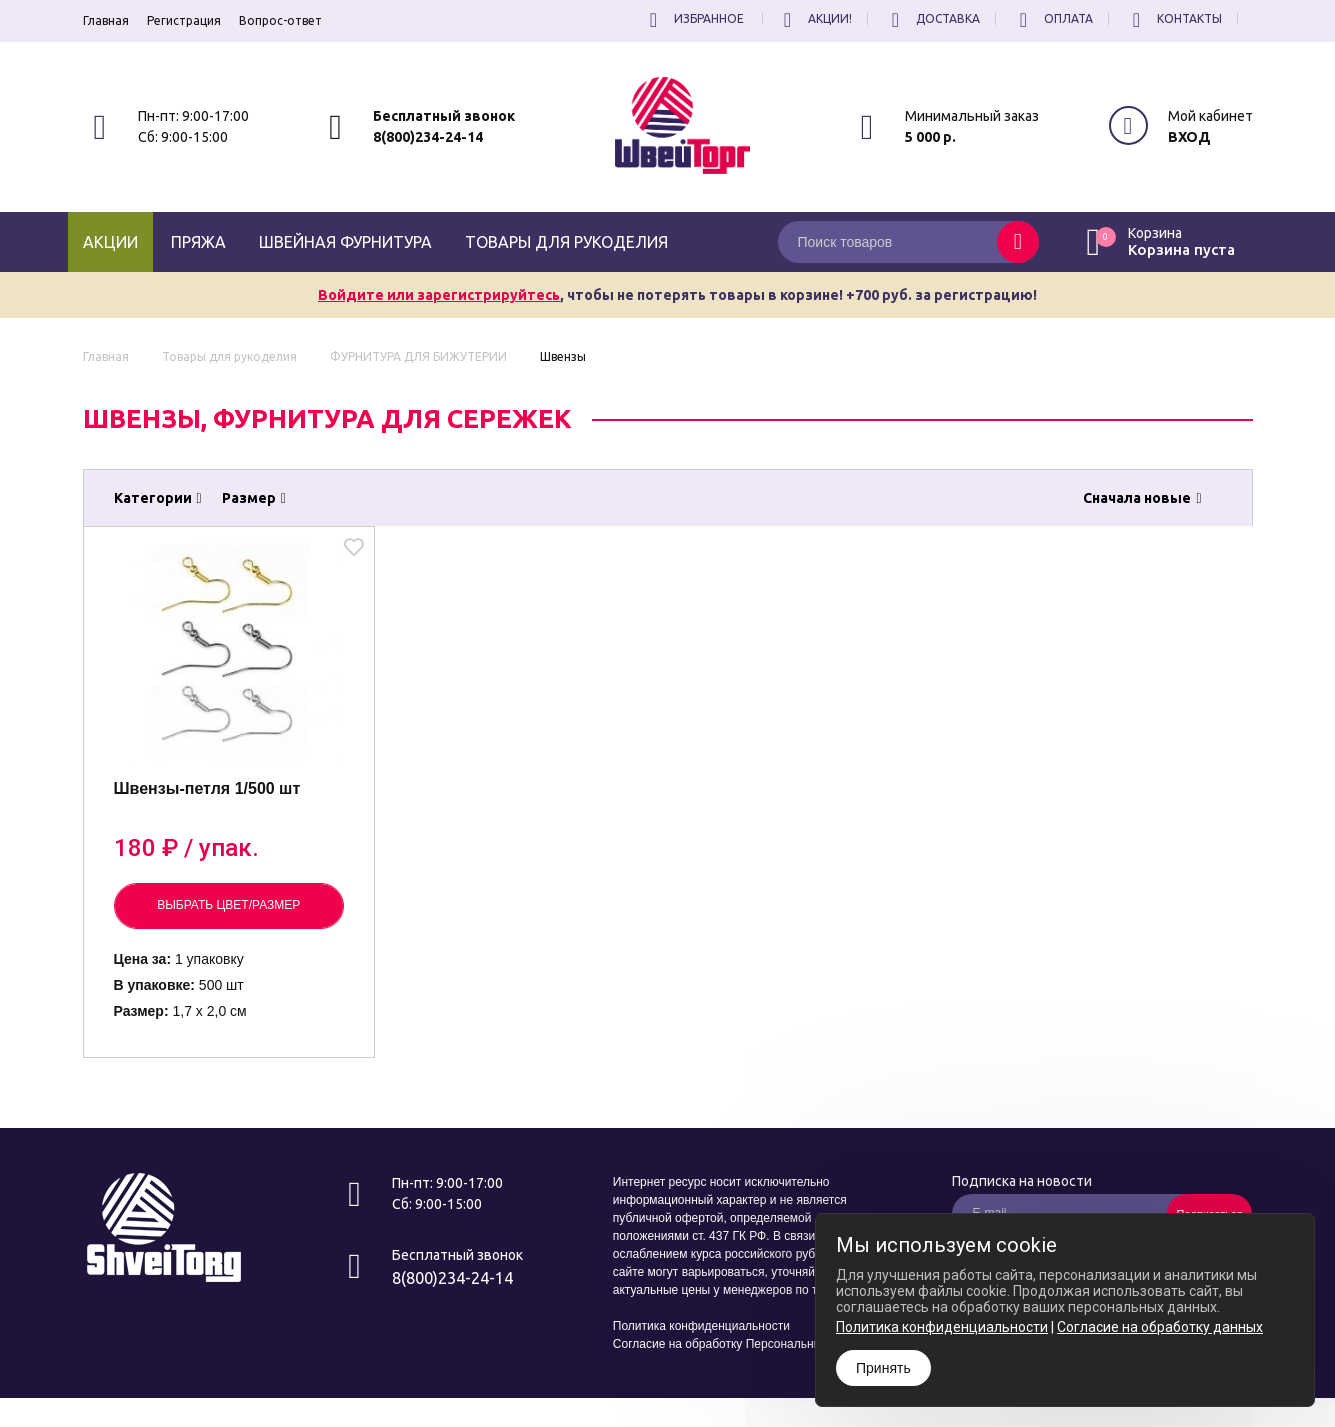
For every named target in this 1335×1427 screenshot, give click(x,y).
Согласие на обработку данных (1160, 1327)
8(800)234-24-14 (428, 137)
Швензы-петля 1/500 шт (207, 788)
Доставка (933, 18)
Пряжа (198, 242)
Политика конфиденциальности (701, 1326)
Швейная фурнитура (345, 242)
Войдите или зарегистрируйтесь (439, 295)
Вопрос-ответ (280, 20)
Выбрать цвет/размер (228, 905)
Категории (158, 498)
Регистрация (184, 20)
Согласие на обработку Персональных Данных (743, 1344)
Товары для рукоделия (566, 242)
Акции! (815, 18)
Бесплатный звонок (444, 116)
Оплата (1053, 18)
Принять (883, 1368)
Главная (106, 20)
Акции (110, 242)
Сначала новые (1142, 498)
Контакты (1174, 18)
